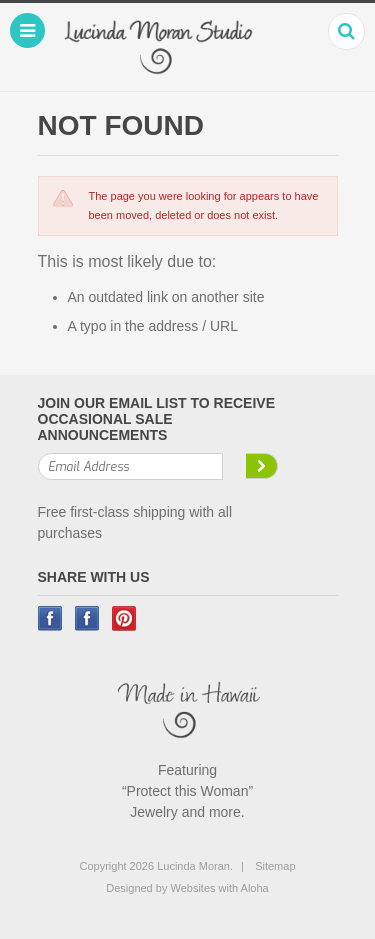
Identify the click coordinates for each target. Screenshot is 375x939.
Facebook (50, 618)
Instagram (87, 618)
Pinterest (124, 618)
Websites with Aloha (219, 888)
